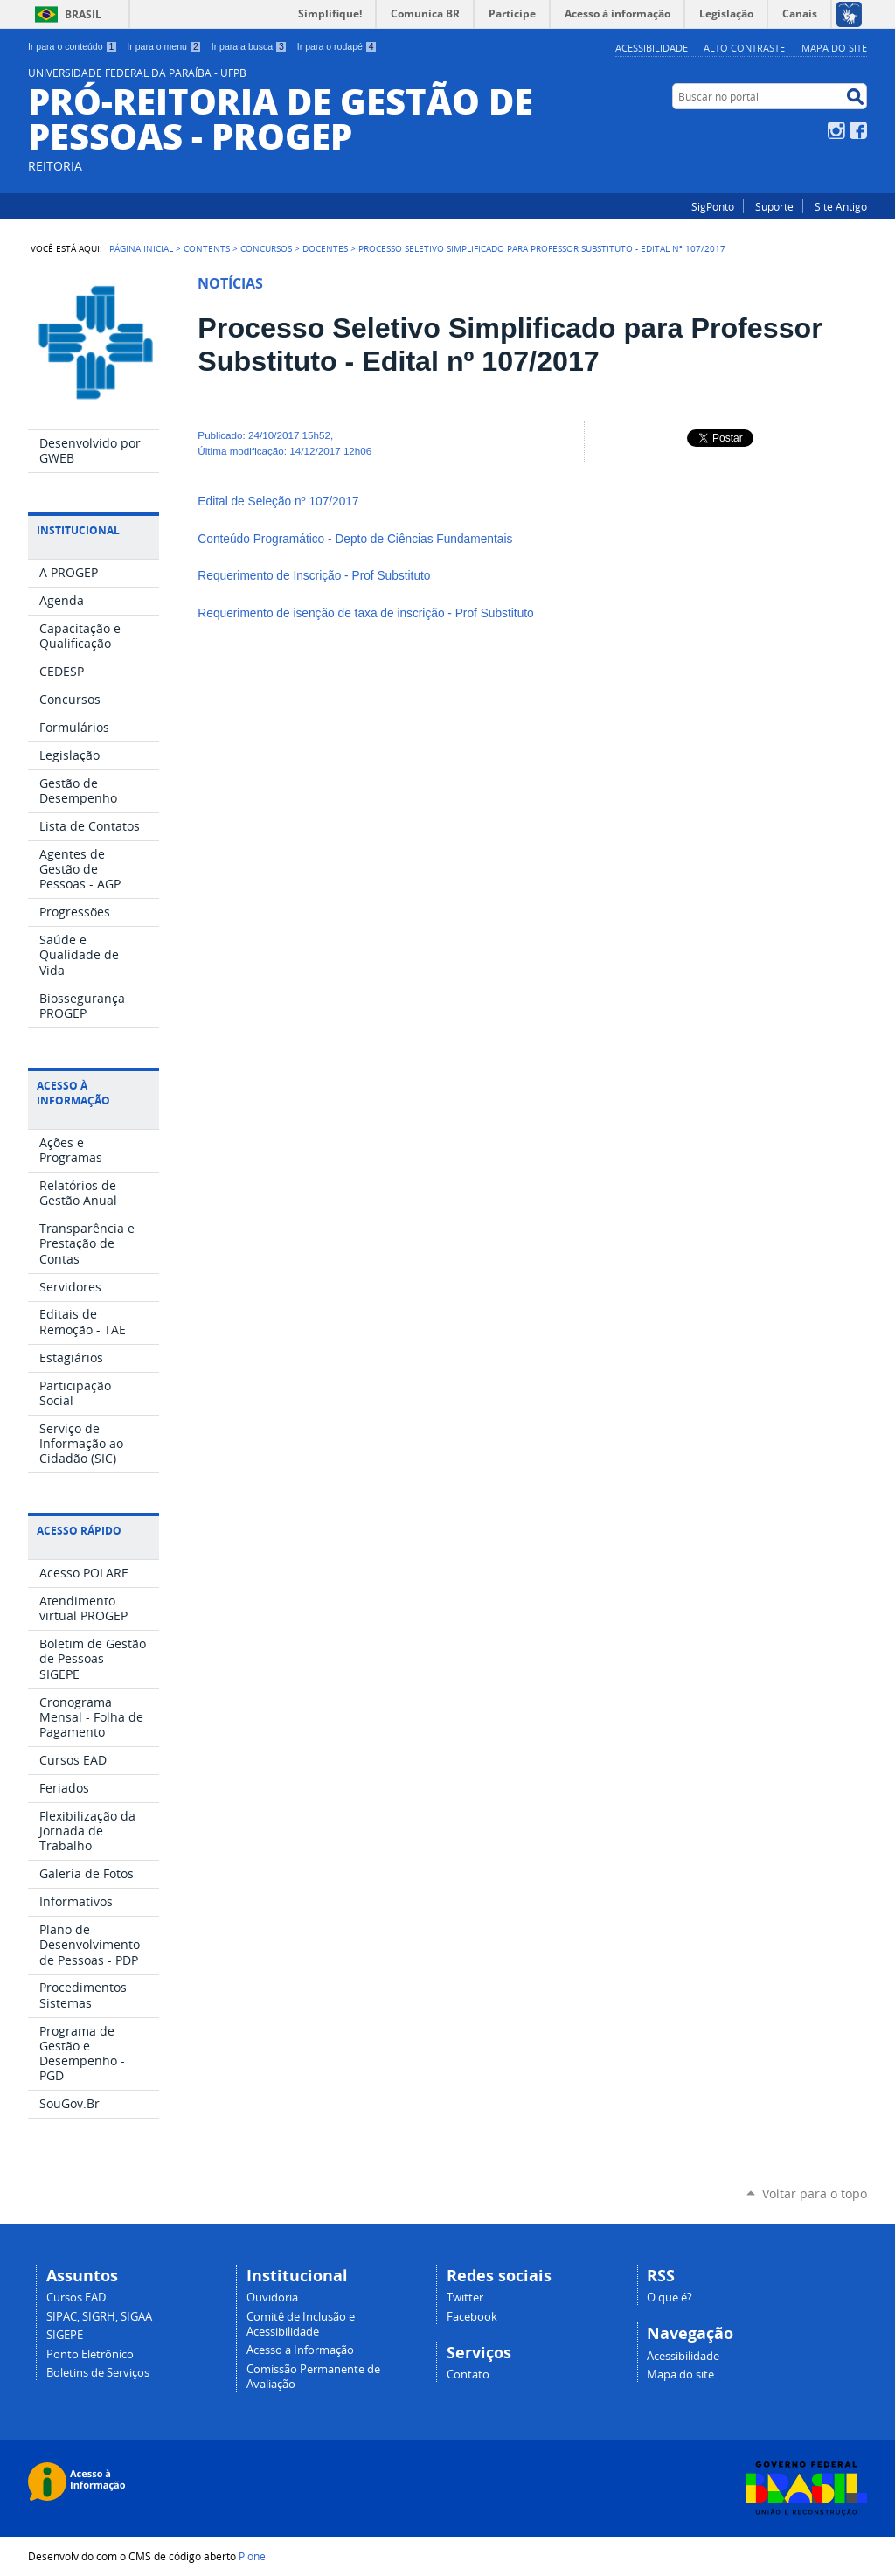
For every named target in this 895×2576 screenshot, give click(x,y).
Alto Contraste (744, 47)
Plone (252, 2556)
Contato (468, 2374)
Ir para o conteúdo (72, 46)
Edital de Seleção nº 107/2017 (278, 501)
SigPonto (712, 206)
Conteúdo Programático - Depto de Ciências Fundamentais (357, 539)
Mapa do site (834, 47)
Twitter (465, 2297)
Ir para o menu (164, 46)
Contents (207, 248)
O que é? (669, 2297)
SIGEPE (64, 2335)
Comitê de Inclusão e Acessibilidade (300, 2324)
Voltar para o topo (814, 2193)
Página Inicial (141, 248)
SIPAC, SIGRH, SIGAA (99, 2316)
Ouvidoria (272, 2297)
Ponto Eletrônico (90, 2354)
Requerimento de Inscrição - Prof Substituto (316, 575)
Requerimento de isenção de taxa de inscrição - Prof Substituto (367, 613)
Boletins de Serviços (97, 2372)
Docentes (325, 248)
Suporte (774, 206)
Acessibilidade (651, 47)
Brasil (83, 14)
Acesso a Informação (300, 2350)
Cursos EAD (76, 2297)
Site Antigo (841, 206)
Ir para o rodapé (337, 46)
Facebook (858, 130)
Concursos (266, 248)
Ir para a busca (250, 46)
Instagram (836, 130)
